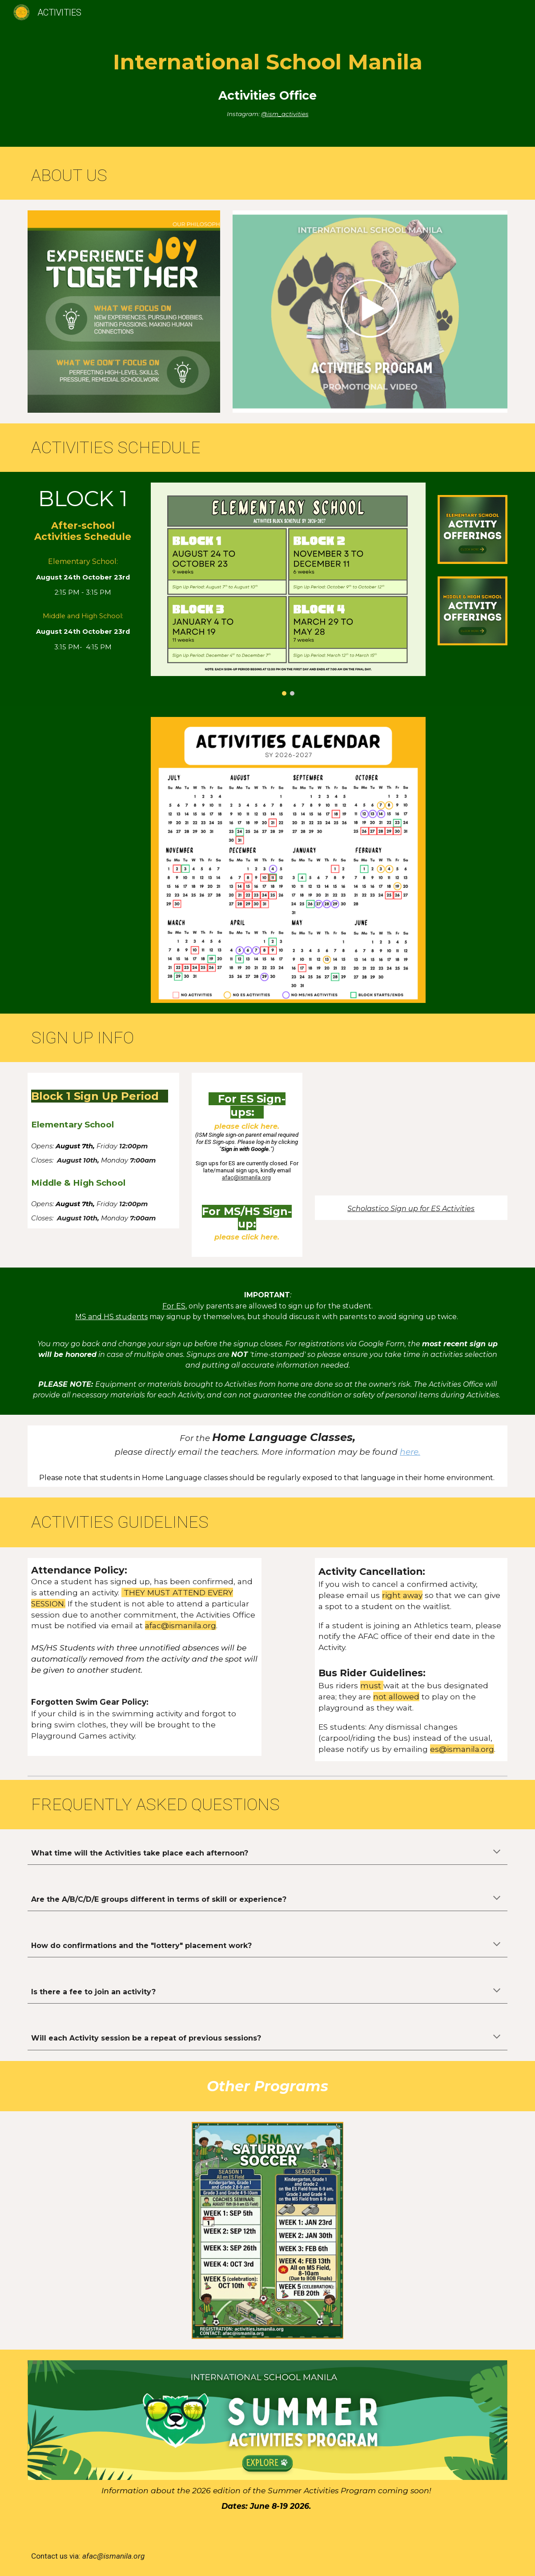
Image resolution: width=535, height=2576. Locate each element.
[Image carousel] (288, 589)
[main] (267, 76)
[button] (496, 1852)
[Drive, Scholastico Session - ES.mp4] (411, 1134)
